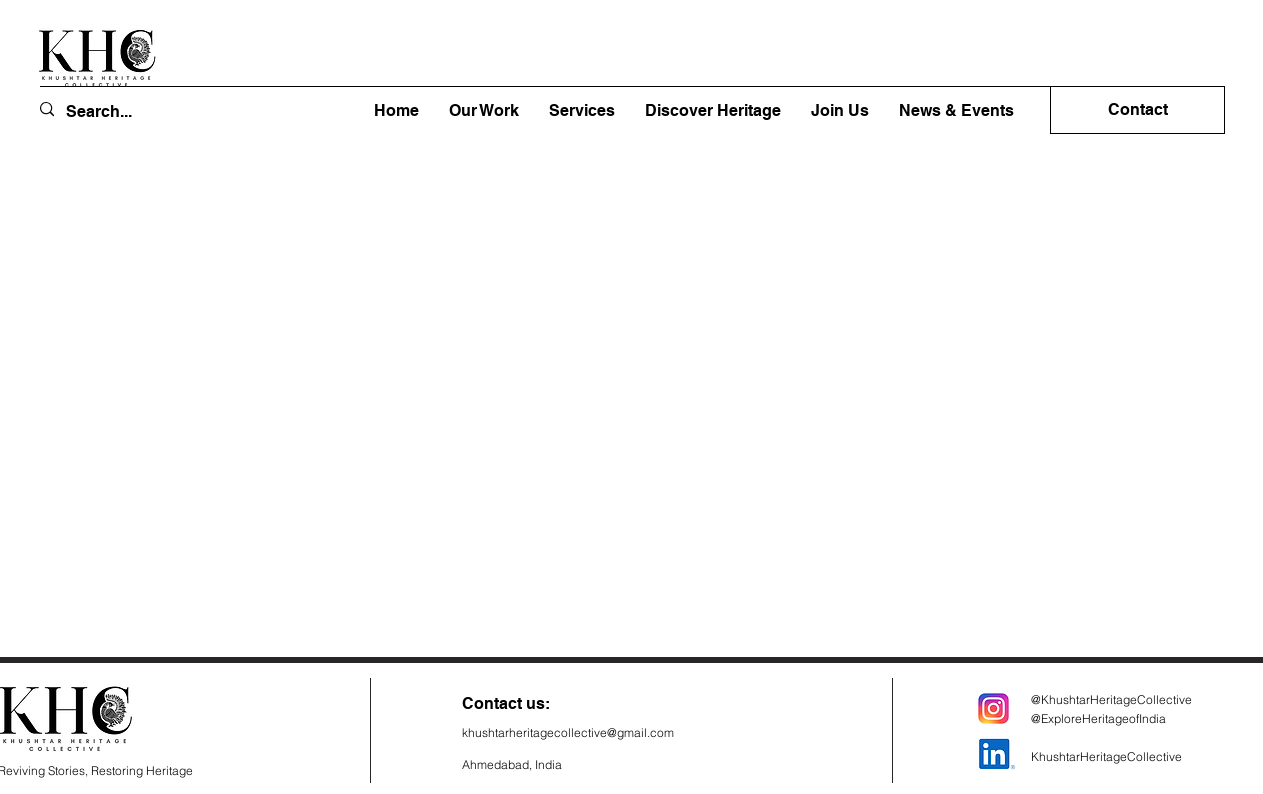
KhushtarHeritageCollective (1106, 756)
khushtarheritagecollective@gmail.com (568, 732)
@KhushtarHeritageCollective (1111, 699)
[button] (713, 111)
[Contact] (1137, 110)
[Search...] (114, 111)
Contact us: (506, 703)
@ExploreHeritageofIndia (1098, 718)
